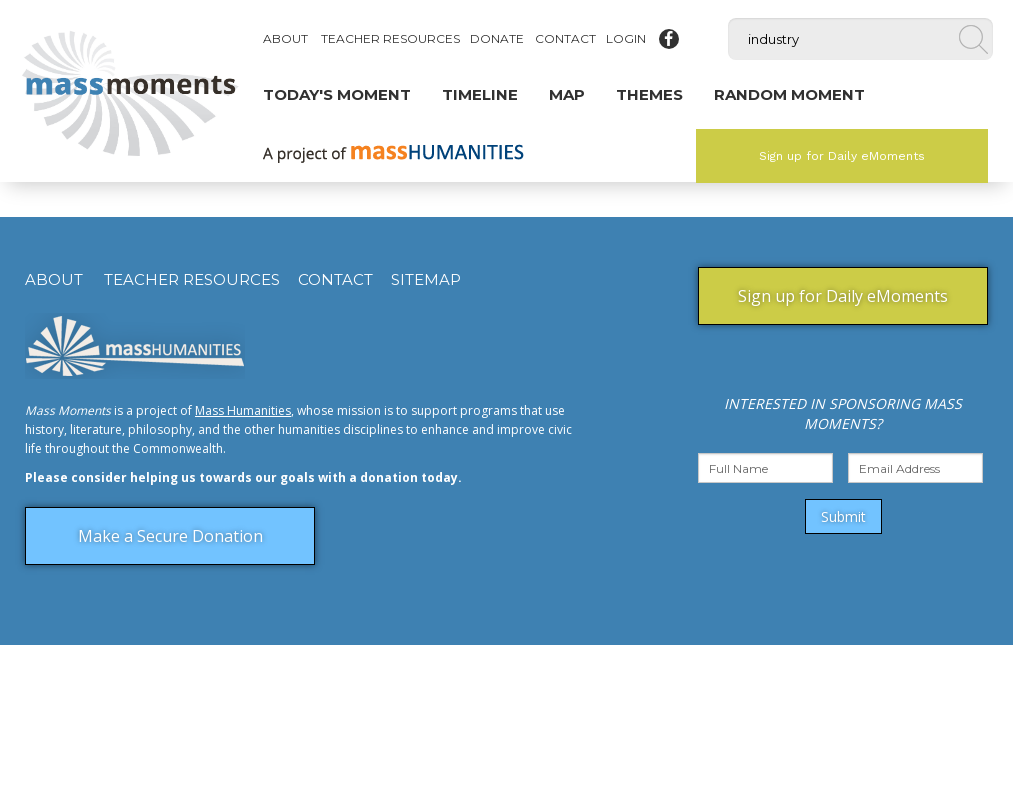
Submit (843, 516)
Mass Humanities (243, 410)
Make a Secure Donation (170, 536)
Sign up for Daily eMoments (842, 156)
